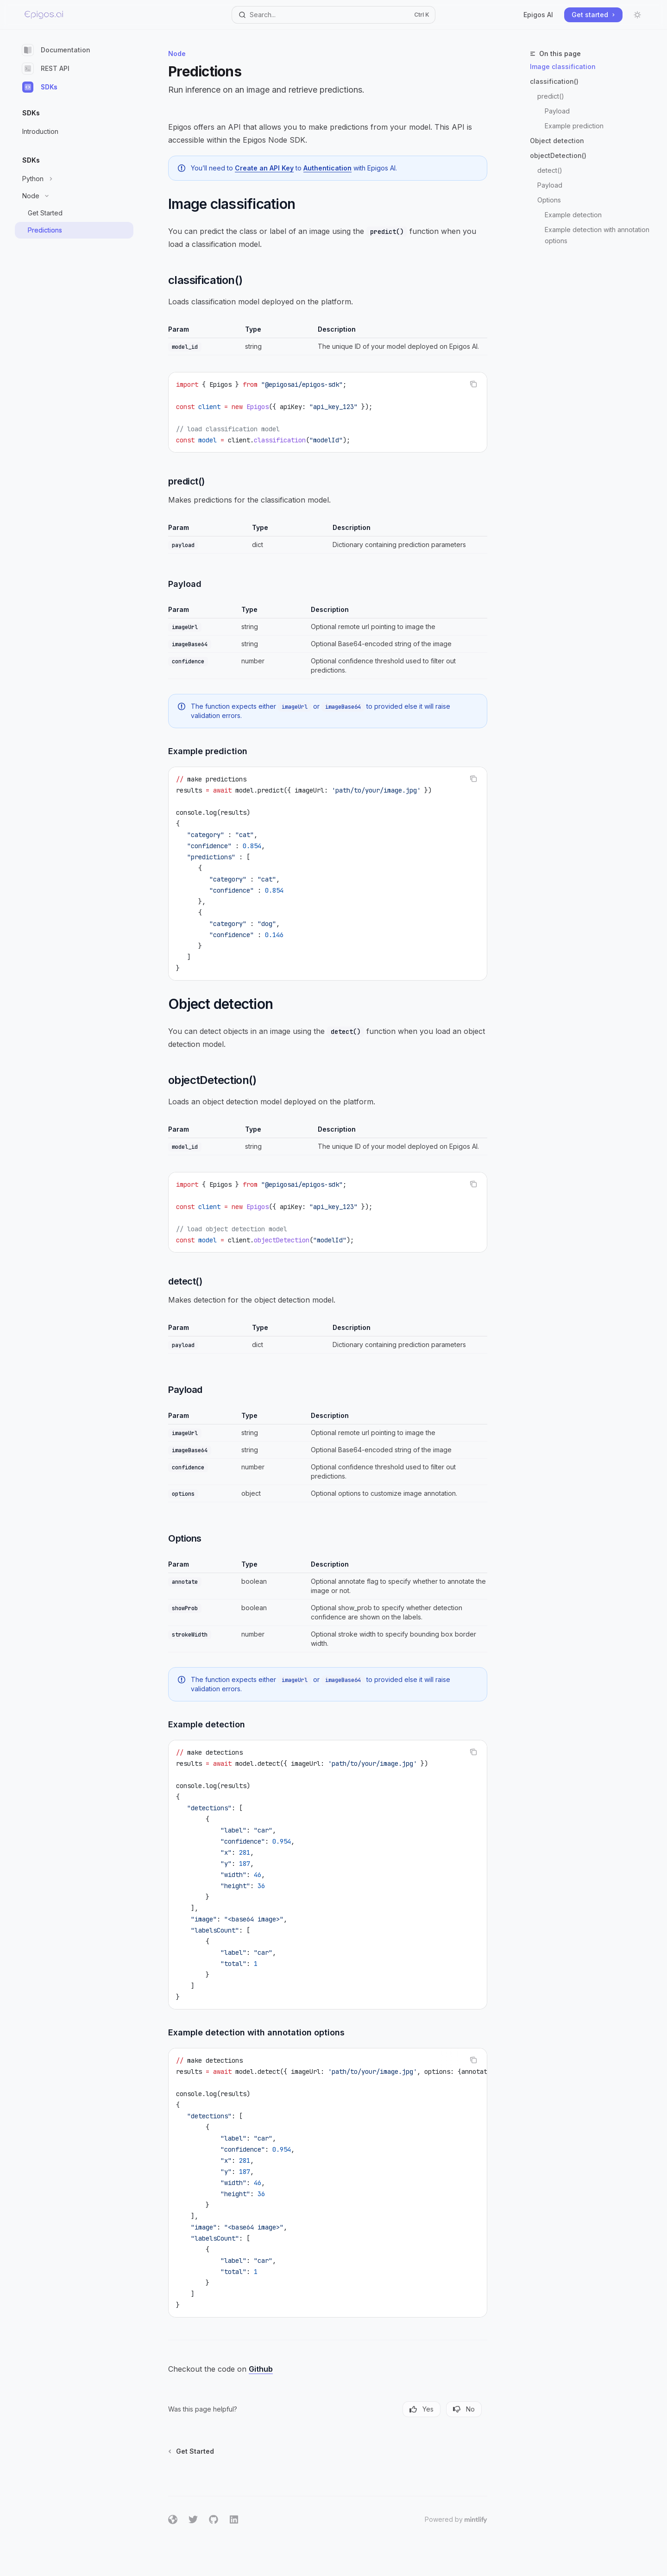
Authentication (327, 168)
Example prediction (574, 126)
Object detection (557, 141)
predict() (550, 96)
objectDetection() (558, 155)
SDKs (39, 87)
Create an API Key (264, 168)
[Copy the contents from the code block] (473, 384)
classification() (554, 81)
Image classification (563, 66)
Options (549, 200)
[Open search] (333, 14)
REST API (45, 68)
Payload (557, 111)
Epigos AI (538, 15)
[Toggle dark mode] (637, 14)
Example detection (573, 215)
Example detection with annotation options (598, 235)
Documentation (56, 50)
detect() (549, 170)
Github (261, 2369)
